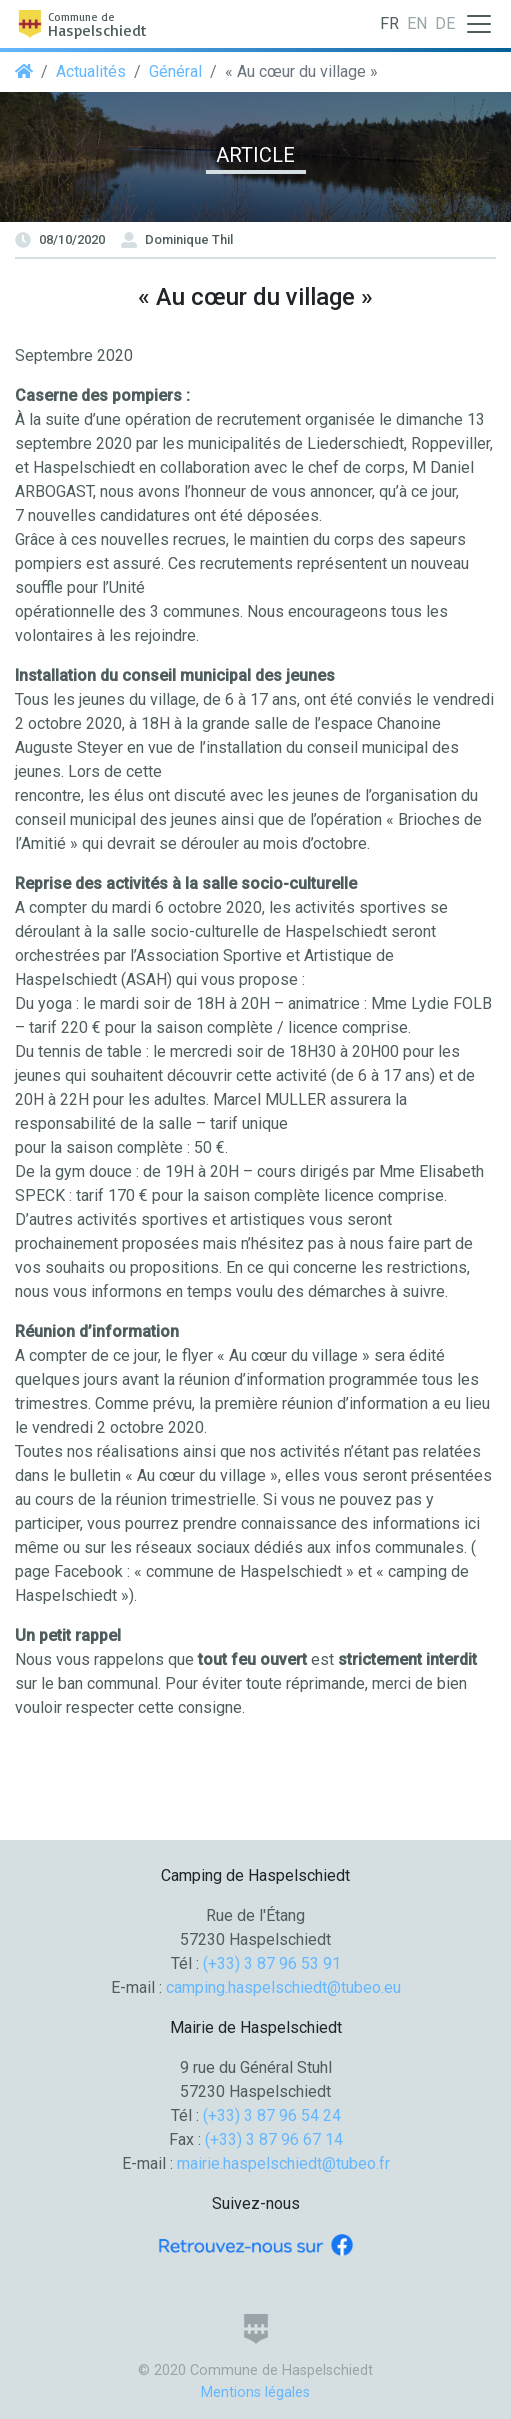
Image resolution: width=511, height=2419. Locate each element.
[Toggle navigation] (479, 24)
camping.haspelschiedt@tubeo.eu (283, 1987)
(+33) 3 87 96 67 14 (274, 2139)
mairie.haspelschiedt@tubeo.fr (283, 2163)
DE (445, 23)
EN (417, 23)
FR (389, 23)
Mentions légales (255, 2392)
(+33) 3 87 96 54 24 (272, 2115)
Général (175, 71)
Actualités (91, 71)
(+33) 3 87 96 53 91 (272, 1963)
